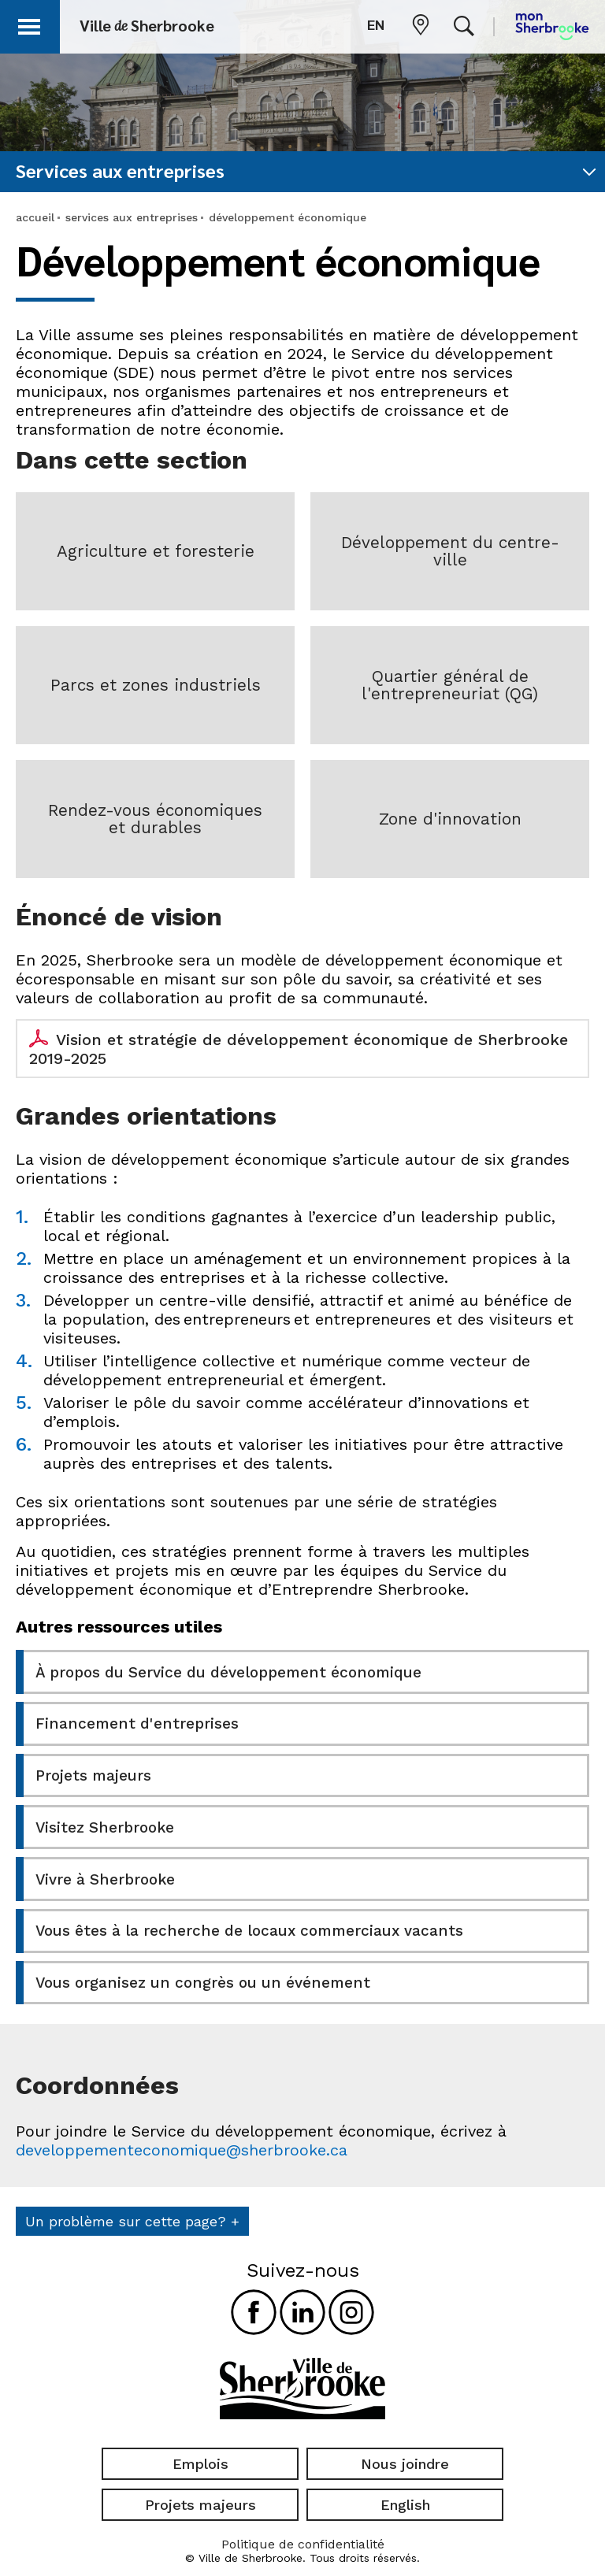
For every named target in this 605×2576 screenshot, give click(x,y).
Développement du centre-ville (450, 551)
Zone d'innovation (450, 818)
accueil (35, 217)
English (405, 2500)
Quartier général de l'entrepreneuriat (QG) (450, 684)
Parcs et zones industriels (155, 685)
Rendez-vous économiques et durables (155, 818)
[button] (33, 24)
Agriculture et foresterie (155, 551)
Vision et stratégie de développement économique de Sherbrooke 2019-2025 (298, 1049)
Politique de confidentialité (302, 2540)
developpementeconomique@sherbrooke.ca (181, 2146)
